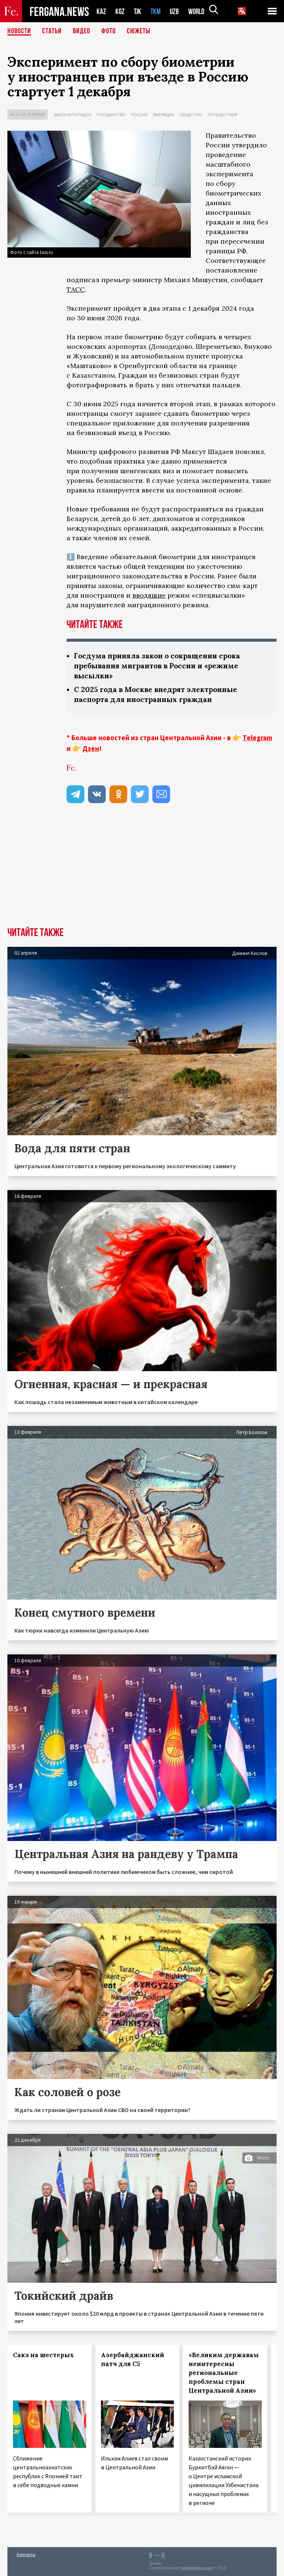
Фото (108, 31)
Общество (191, 114)
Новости (19, 31)
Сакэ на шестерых (43, 2355)
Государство (111, 114)
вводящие (149, 595)
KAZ (101, 11)
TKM (157, 11)
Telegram (257, 737)
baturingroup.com (197, 2568)
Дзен (90, 748)
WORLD (198, 11)
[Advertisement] (142, 871)
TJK (138, 11)
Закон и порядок (72, 114)
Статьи (52, 31)
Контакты (26, 2554)
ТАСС (76, 289)
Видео (81, 31)
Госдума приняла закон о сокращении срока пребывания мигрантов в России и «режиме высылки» (161, 665)
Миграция (163, 114)
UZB (176, 11)
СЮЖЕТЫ (139, 31)
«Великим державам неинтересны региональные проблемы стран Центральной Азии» (224, 2373)
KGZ (120, 11)
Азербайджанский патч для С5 (132, 2359)
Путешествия (222, 114)
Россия (139, 114)
